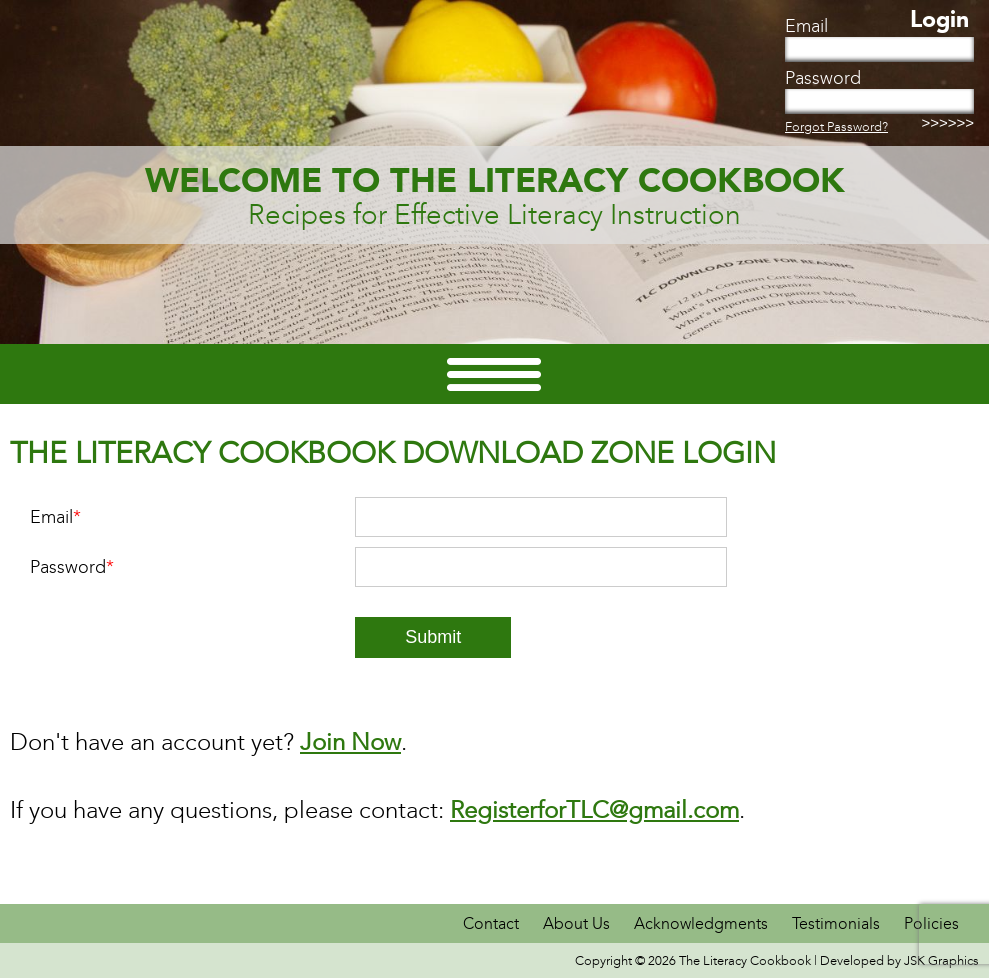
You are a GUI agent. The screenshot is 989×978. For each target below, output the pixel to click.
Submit (433, 637)
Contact (493, 923)
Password (72, 567)
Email (55, 517)
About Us (576, 923)
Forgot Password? (836, 126)
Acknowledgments (703, 923)
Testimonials (836, 923)
